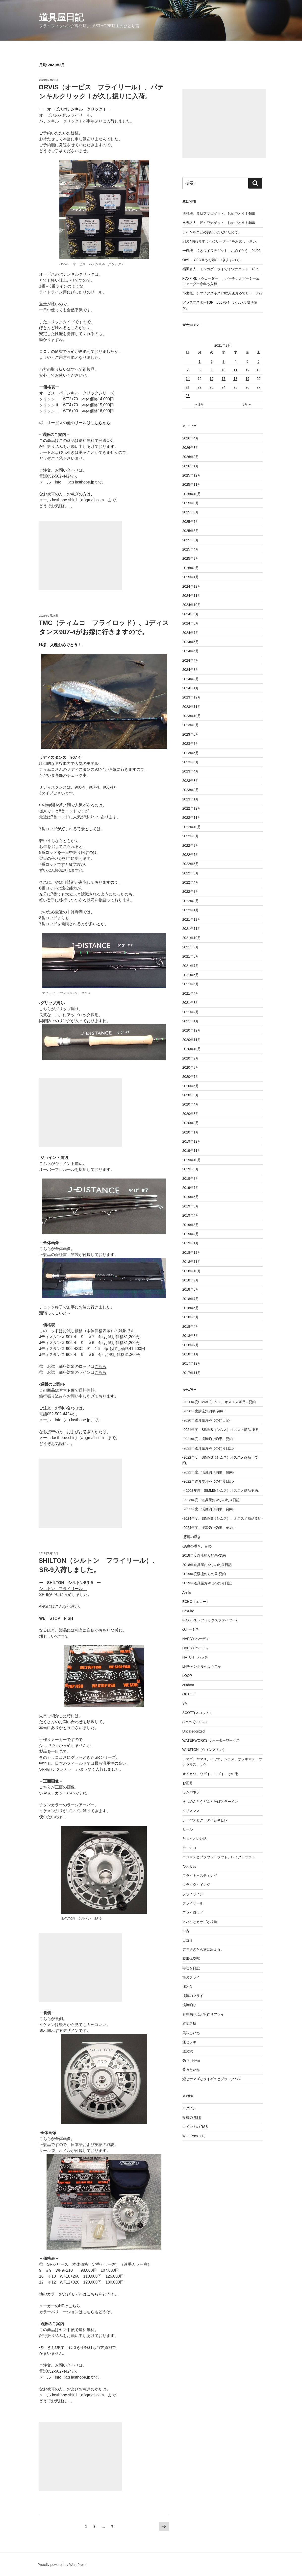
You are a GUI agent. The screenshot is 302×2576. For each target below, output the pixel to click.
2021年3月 (190, 1003)
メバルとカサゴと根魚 (199, 1922)
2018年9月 (190, 1280)
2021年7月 (190, 966)
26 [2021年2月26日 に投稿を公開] (248, 387)
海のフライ (191, 1977)
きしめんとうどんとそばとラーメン (210, 1802)
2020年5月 (190, 1095)
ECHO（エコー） (196, 1602)
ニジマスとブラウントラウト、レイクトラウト (218, 1857)
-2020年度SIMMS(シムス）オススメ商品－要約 (219, 1402)
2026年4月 (190, 438)
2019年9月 (190, 1169)
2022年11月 (191, 817)
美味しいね (191, 2033)
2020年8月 (190, 1067)
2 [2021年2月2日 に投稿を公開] (212, 361)
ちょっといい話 (194, 1838)
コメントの (195, 2127)
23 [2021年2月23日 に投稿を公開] (212, 387)
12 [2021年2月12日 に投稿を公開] (248, 370)
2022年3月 (190, 891)
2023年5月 (190, 762)
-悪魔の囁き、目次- (197, 1546)
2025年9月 (190, 503)
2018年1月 (190, 1354)
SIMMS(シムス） (195, 1722)
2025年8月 (190, 512)
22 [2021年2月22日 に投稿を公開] (199, 387)
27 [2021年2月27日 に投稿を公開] (258, 387)
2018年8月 (190, 1289)
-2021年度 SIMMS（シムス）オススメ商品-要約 (220, 1430)
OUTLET (189, 1694)
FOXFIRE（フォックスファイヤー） (210, 1620)
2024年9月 (190, 614)
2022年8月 (190, 845)
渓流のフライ (192, 1996)
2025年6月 (190, 531)
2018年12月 (191, 1252)
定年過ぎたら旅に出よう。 (203, 1949)
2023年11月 (191, 707)
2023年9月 (190, 725)
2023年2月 (190, 790)
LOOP (187, 1676)
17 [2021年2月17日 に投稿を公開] (224, 379)
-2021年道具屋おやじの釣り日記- (208, 1448)
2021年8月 (190, 956)
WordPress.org (193, 2136)
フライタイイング (196, 1885)
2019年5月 (190, 1206)
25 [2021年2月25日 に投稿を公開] (235, 387)
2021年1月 (190, 1021)
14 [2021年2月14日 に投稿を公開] (188, 379)
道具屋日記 (61, 17)
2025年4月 (190, 549)
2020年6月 (190, 1086)
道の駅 (187, 2051)
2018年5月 (190, 1317)
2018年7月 (190, 1299)
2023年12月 (191, 697)
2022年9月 (190, 836)
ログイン (189, 2108)
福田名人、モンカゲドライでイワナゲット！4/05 (220, 269)
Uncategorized (193, 1731)
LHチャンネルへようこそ (202, 1666)
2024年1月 (190, 688)
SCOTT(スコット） (197, 1713)
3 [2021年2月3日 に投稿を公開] (224, 361)
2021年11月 (191, 929)
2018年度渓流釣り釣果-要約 (204, 1555)
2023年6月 (190, 753)
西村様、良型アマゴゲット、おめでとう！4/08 (218, 214)
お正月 (187, 1783)
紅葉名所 (189, 2023)
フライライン (192, 1894)
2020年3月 (190, 1114)
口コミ (187, 1940)
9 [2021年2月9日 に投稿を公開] (212, 370)
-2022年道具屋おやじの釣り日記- (208, 1481)
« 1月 (200, 404)
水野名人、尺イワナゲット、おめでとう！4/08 (218, 223)
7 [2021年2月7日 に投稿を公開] (188, 370)
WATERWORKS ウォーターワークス (211, 1740)
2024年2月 (190, 679)
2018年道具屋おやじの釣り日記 (207, 1565)
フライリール (192, 1903)
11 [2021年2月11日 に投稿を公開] (235, 370)
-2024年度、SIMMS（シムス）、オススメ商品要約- (222, 1518)
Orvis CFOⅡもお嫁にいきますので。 (212, 260)
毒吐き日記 (191, 1968)
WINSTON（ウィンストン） (204, 1750)
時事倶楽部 (191, 1959)
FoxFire (188, 1611)
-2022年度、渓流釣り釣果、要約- (208, 1472)
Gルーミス (190, 1629)
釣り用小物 (191, 2061)
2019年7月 (190, 1188)
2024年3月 (190, 670)
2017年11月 (191, 1373)
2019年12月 (191, 1141)
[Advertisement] (80, 555)
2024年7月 (190, 633)
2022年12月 (191, 808)
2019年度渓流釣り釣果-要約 (204, 1574)
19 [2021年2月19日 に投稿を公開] (248, 379)
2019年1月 (190, 1243)
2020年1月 (190, 1132)
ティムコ (189, 1848)
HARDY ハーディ (195, 1639)
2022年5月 (190, 873)
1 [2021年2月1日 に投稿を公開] (200, 361)
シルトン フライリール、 (63, 1589)
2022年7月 (190, 855)
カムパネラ (191, 1792)
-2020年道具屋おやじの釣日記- (206, 1420)
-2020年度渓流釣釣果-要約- (203, 1411)
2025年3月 (190, 558)
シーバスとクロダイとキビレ (204, 1820)
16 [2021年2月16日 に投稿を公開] (212, 379)
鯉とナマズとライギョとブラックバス (211, 2079)
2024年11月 (191, 596)
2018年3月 (190, 1336)
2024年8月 (190, 623)
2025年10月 (191, 494)
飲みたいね (191, 2070)
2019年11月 (191, 1151)
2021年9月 (190, 947)
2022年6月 (190, 864)
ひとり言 (189, 1866)
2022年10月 (191, 827)
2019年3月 (190, 1225)
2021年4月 (190, 993)
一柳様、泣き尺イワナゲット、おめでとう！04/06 (221, 251)
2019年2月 (190, 1234)
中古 (185, 1931)
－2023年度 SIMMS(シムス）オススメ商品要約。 (222, 1491)
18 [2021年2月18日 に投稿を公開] (235, 379)
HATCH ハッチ (195, 1657)
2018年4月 (190, 1326)
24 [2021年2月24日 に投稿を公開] (224, 387)
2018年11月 (191, 1262)
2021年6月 (190, 975)
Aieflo (186, 1592)
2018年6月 (190, 1308)
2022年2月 (190, 901)
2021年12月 (191, 919)
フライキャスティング (199, 1876)
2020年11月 (191, 1040)
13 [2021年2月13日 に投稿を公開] (258, 370)
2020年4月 (190, 1104)
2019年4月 (190, 1215)
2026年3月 (190, 448)
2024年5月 (190, 651)
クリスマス (191, 1811)
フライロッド (192, 1912)
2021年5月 (190, 984)
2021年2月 (190, 1012)
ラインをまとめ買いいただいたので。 (211, 232)
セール (187, 1829)
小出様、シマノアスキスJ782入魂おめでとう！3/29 (222, 293)
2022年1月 (190, 910)
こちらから (100, 423)
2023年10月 (191, 716)
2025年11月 (191, 484)
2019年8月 (190, 1178)
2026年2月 (190, 457)
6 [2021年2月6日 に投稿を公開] (258, 361)
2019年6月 (190, 1197)
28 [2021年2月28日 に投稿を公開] (188, 396)
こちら (100, 1366)
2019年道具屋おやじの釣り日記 (207, 1583)
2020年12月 (191, 1030)
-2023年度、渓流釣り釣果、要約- (208, 1509)
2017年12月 (191, 1363)
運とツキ (189, 2042)
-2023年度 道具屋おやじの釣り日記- (211, 1500)
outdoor (188, 1685)
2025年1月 (190, 577)
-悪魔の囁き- (192, 1537)
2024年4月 (190, 660)
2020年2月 (190, 1123)
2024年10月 (191, 605)
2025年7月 (190, 522)
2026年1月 (190, 466)
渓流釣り (189, 2005)
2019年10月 (191, 1160)
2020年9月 (190, 1058)
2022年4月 (190, 882)
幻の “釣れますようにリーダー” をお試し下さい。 (220, 241)
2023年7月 (190, 744)
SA (184, 1703)
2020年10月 (191, 1049)
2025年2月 (190, 568)
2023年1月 (190, 799)
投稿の (191, 2117)
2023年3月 (190, 781)
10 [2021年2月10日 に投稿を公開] (224, 370)
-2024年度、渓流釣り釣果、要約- (208, 1528)
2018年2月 (190, 1345)
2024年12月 (191, 586)
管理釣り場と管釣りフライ (203, 2014)
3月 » (246, 404)
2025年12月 (191, 475)
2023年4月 (190, 771)
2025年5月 (190, 540)
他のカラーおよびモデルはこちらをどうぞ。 (78, 2294)
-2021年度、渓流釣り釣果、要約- (208, 1439)
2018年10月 (191, 1271)
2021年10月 (191, 938)
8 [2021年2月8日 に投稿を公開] (200, 370)
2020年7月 (190, 1077)
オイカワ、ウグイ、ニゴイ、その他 (210, 1774)
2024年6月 (190, 642)
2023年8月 (190, 734)
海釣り (187, 1987)
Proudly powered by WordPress (62, 2565)
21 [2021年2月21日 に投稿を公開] (188, 387)
